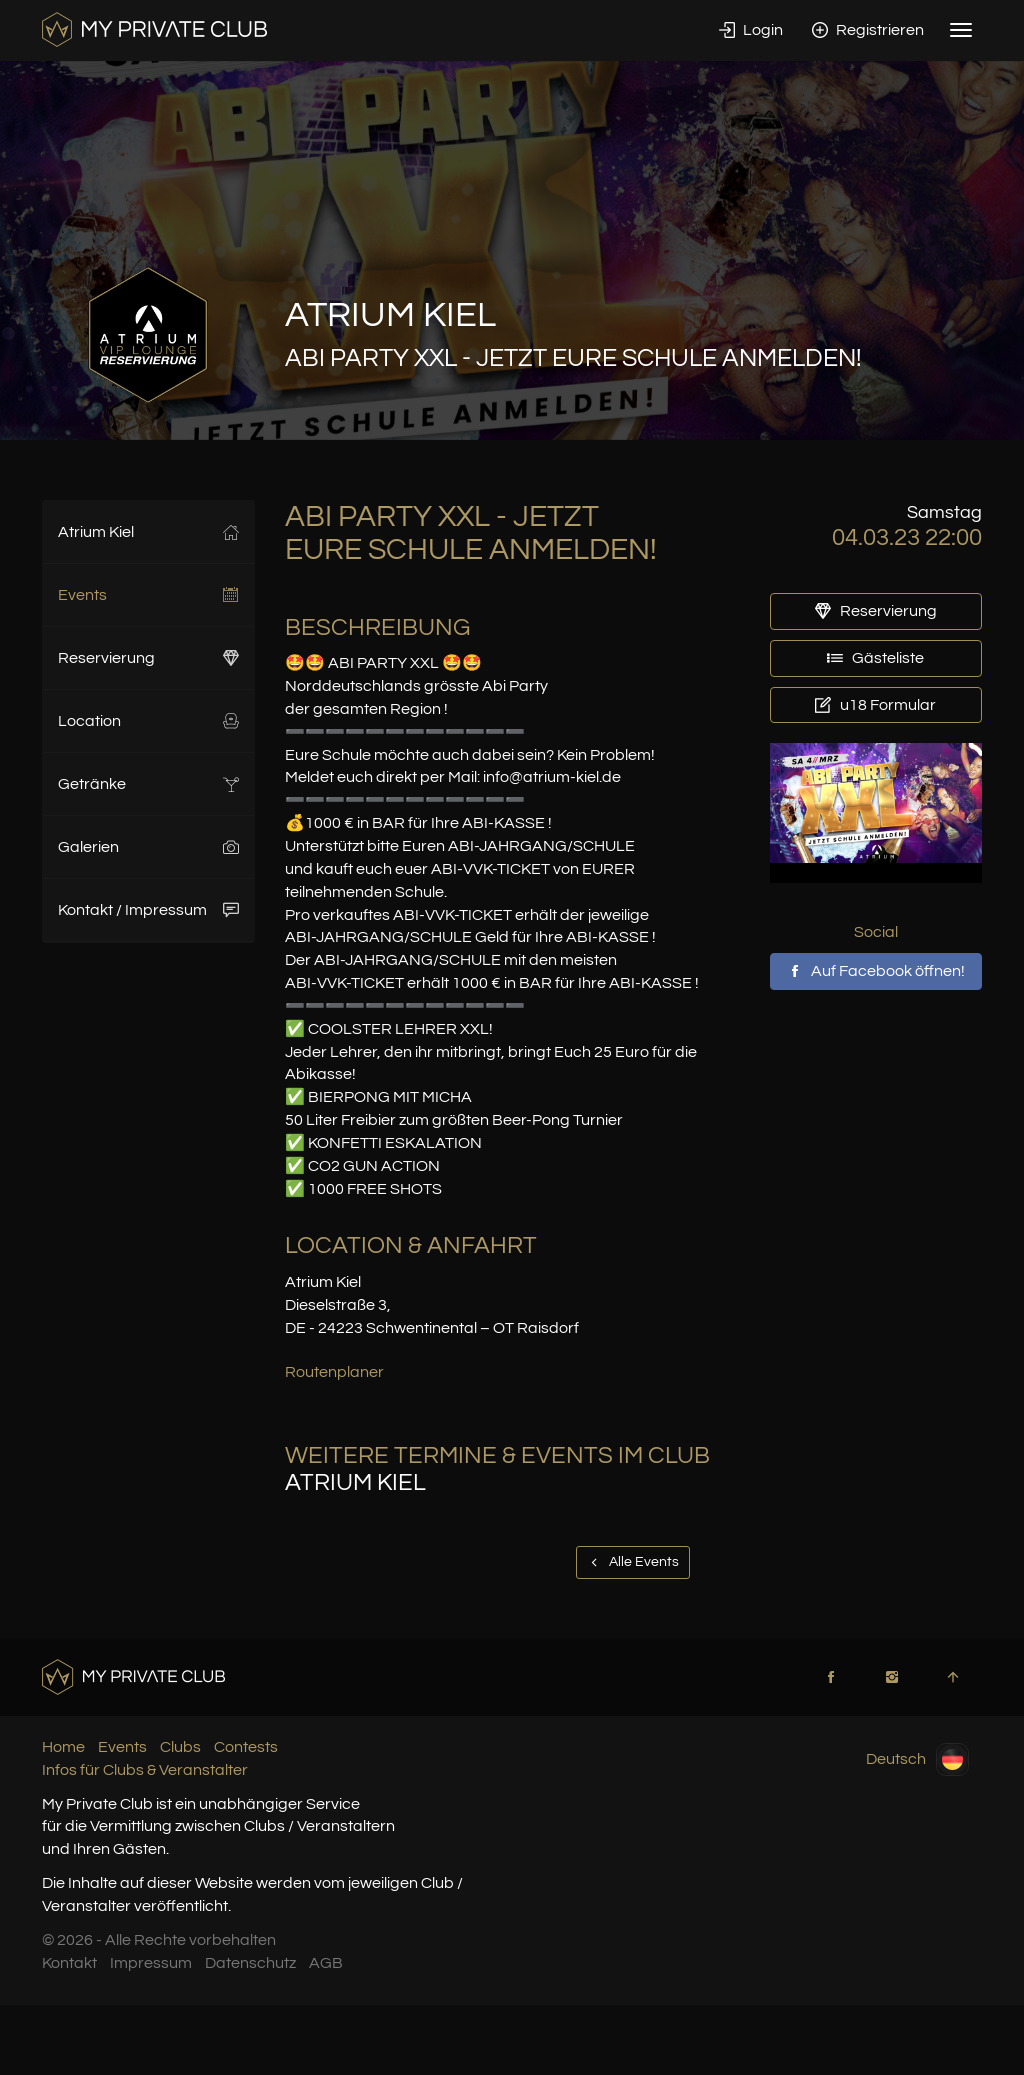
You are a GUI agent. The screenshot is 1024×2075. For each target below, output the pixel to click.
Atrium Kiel (148, 532)
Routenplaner (334, 1372)
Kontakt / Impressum (148, 910)
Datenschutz (250, 1963)
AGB (326, 1963)
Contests (246, 1747)
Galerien (148, 847)
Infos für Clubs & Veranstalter (145, 1770)
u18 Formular (875, 705)
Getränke (148, 784)
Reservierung (148, 658)
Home (63, 1747)
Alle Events (633, 1562)
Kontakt (69, 1963)
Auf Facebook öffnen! (876, 971)
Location (148, 721)
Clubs (180, 1747)
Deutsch (917, 1759)
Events (148, 595)
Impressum (151, 1963)
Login (751, 30)
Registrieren (868, 30)
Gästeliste (875, 658)
